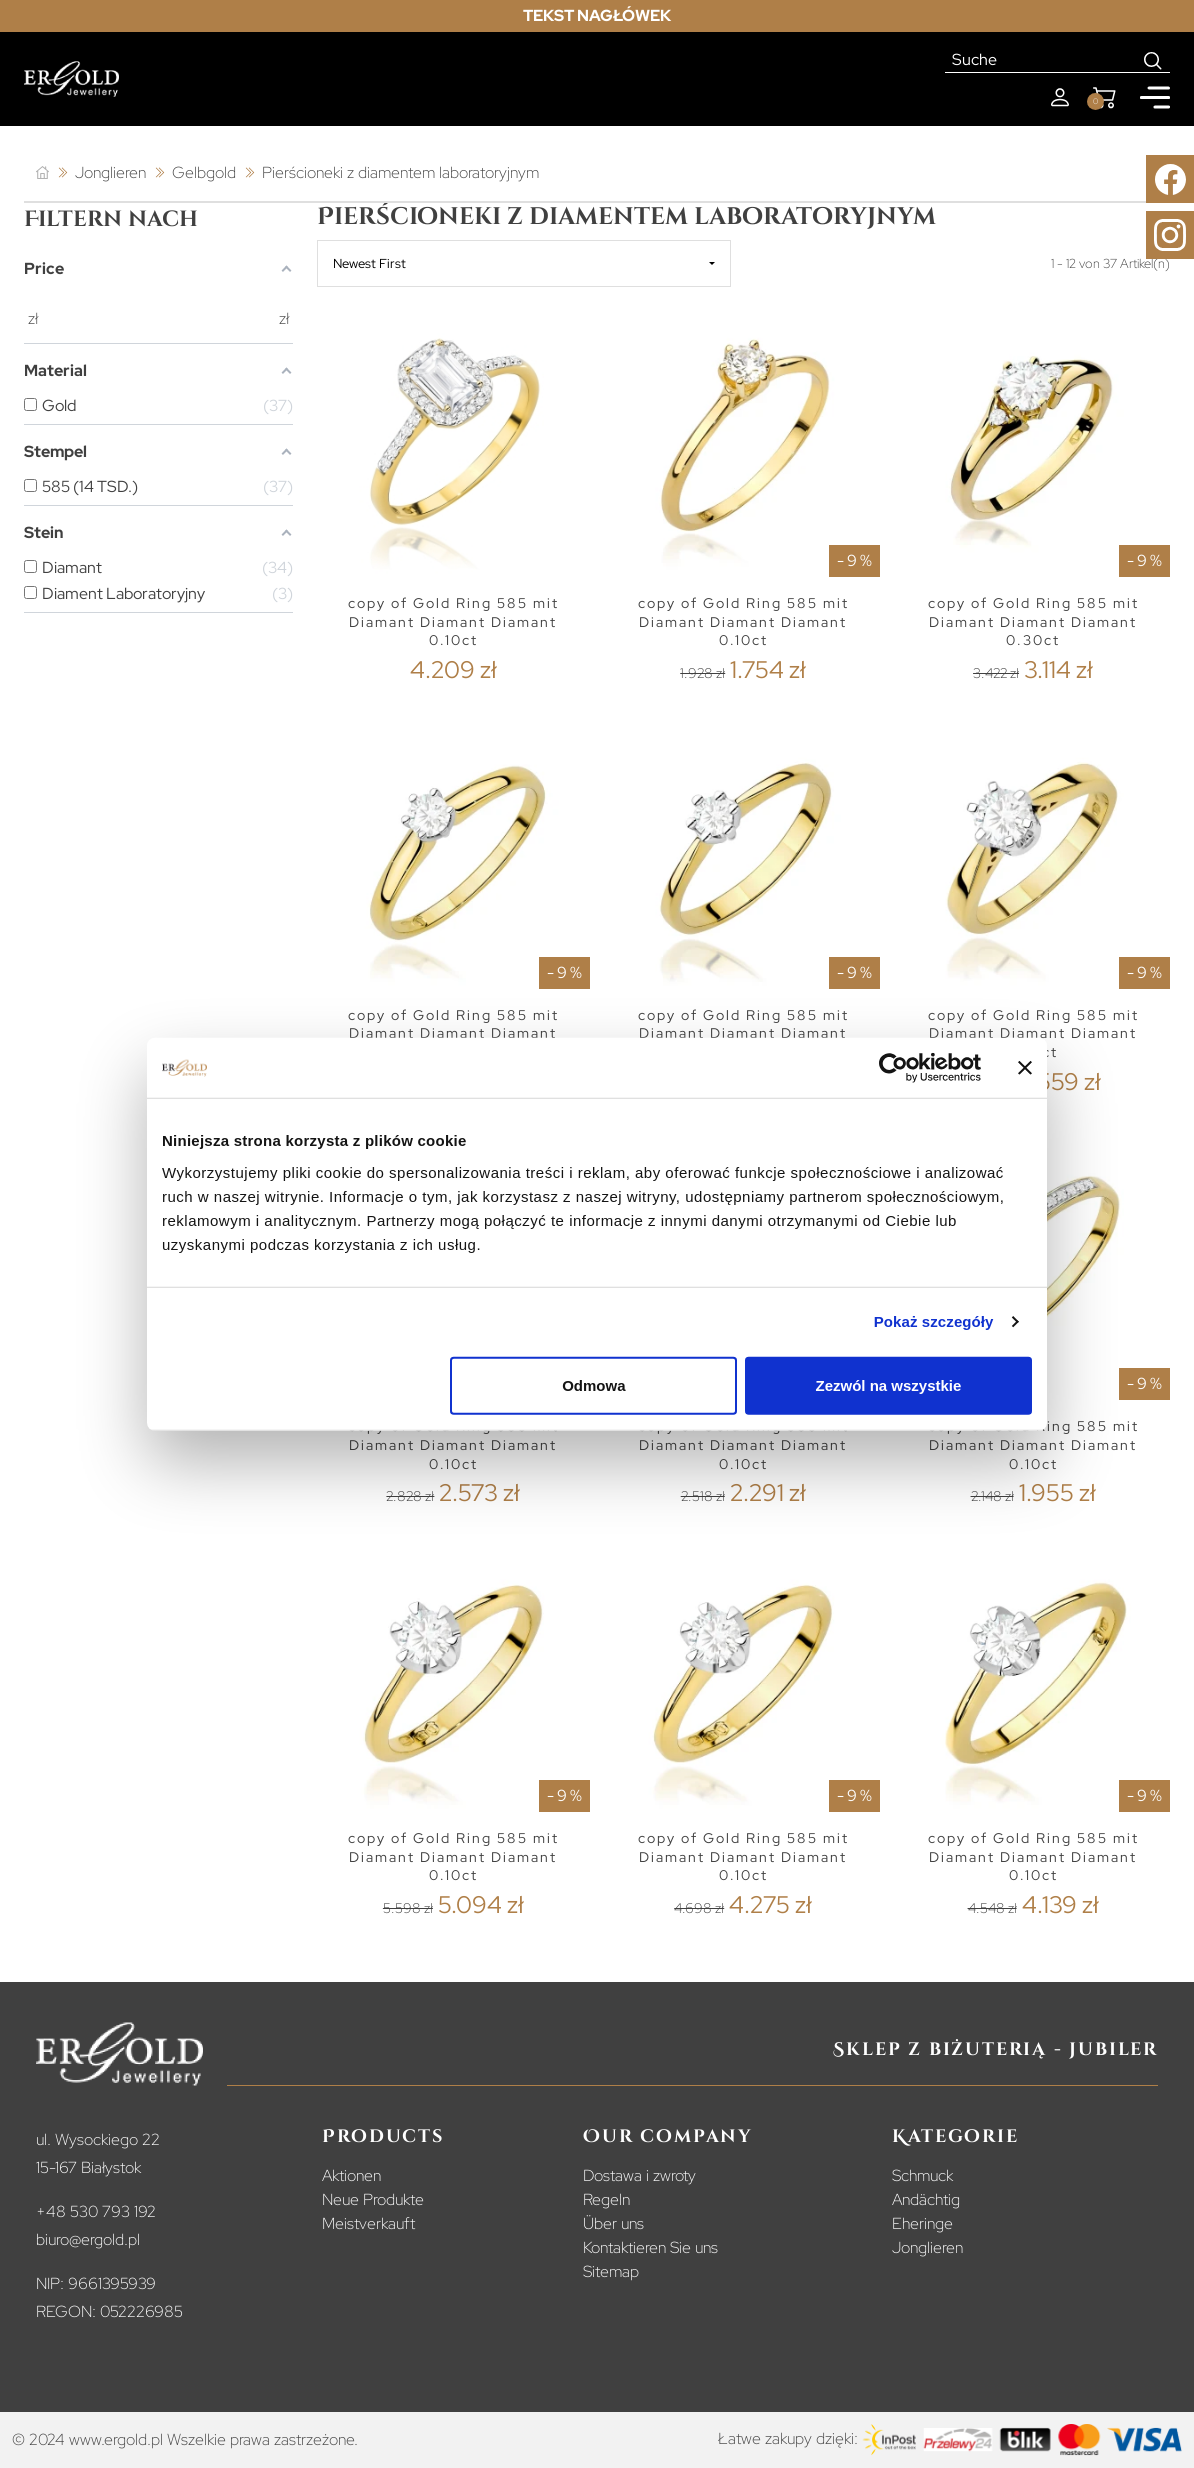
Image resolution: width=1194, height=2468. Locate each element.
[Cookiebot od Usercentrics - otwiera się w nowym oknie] (893, 1068)
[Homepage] (71, 79)
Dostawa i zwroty (639, 2175)
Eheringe (922, 2223)
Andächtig (926, 2199)
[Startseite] (42, 173)
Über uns (613, 2223)
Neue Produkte (373, 2199)
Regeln (606, 2199)
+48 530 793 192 (96, 2211)
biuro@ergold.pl (88, 2239)
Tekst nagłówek (597, 15)
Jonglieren (927, 2247)
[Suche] (1041, 60)
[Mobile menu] (1155, 97)
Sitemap (611, 2271)
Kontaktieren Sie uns (650, 2247)
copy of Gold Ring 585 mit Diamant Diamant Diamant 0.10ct (453, 621)
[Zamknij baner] (1025, 1068)
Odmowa (593, 1384)
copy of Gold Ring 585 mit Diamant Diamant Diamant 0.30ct (1033, 621)
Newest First (369, 263)
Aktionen (351, 2175)
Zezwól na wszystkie (889, 1384)
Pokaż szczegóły (934, 1321)
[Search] (1153, 60)
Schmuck (922, 2175)
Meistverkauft (368, 2223)
